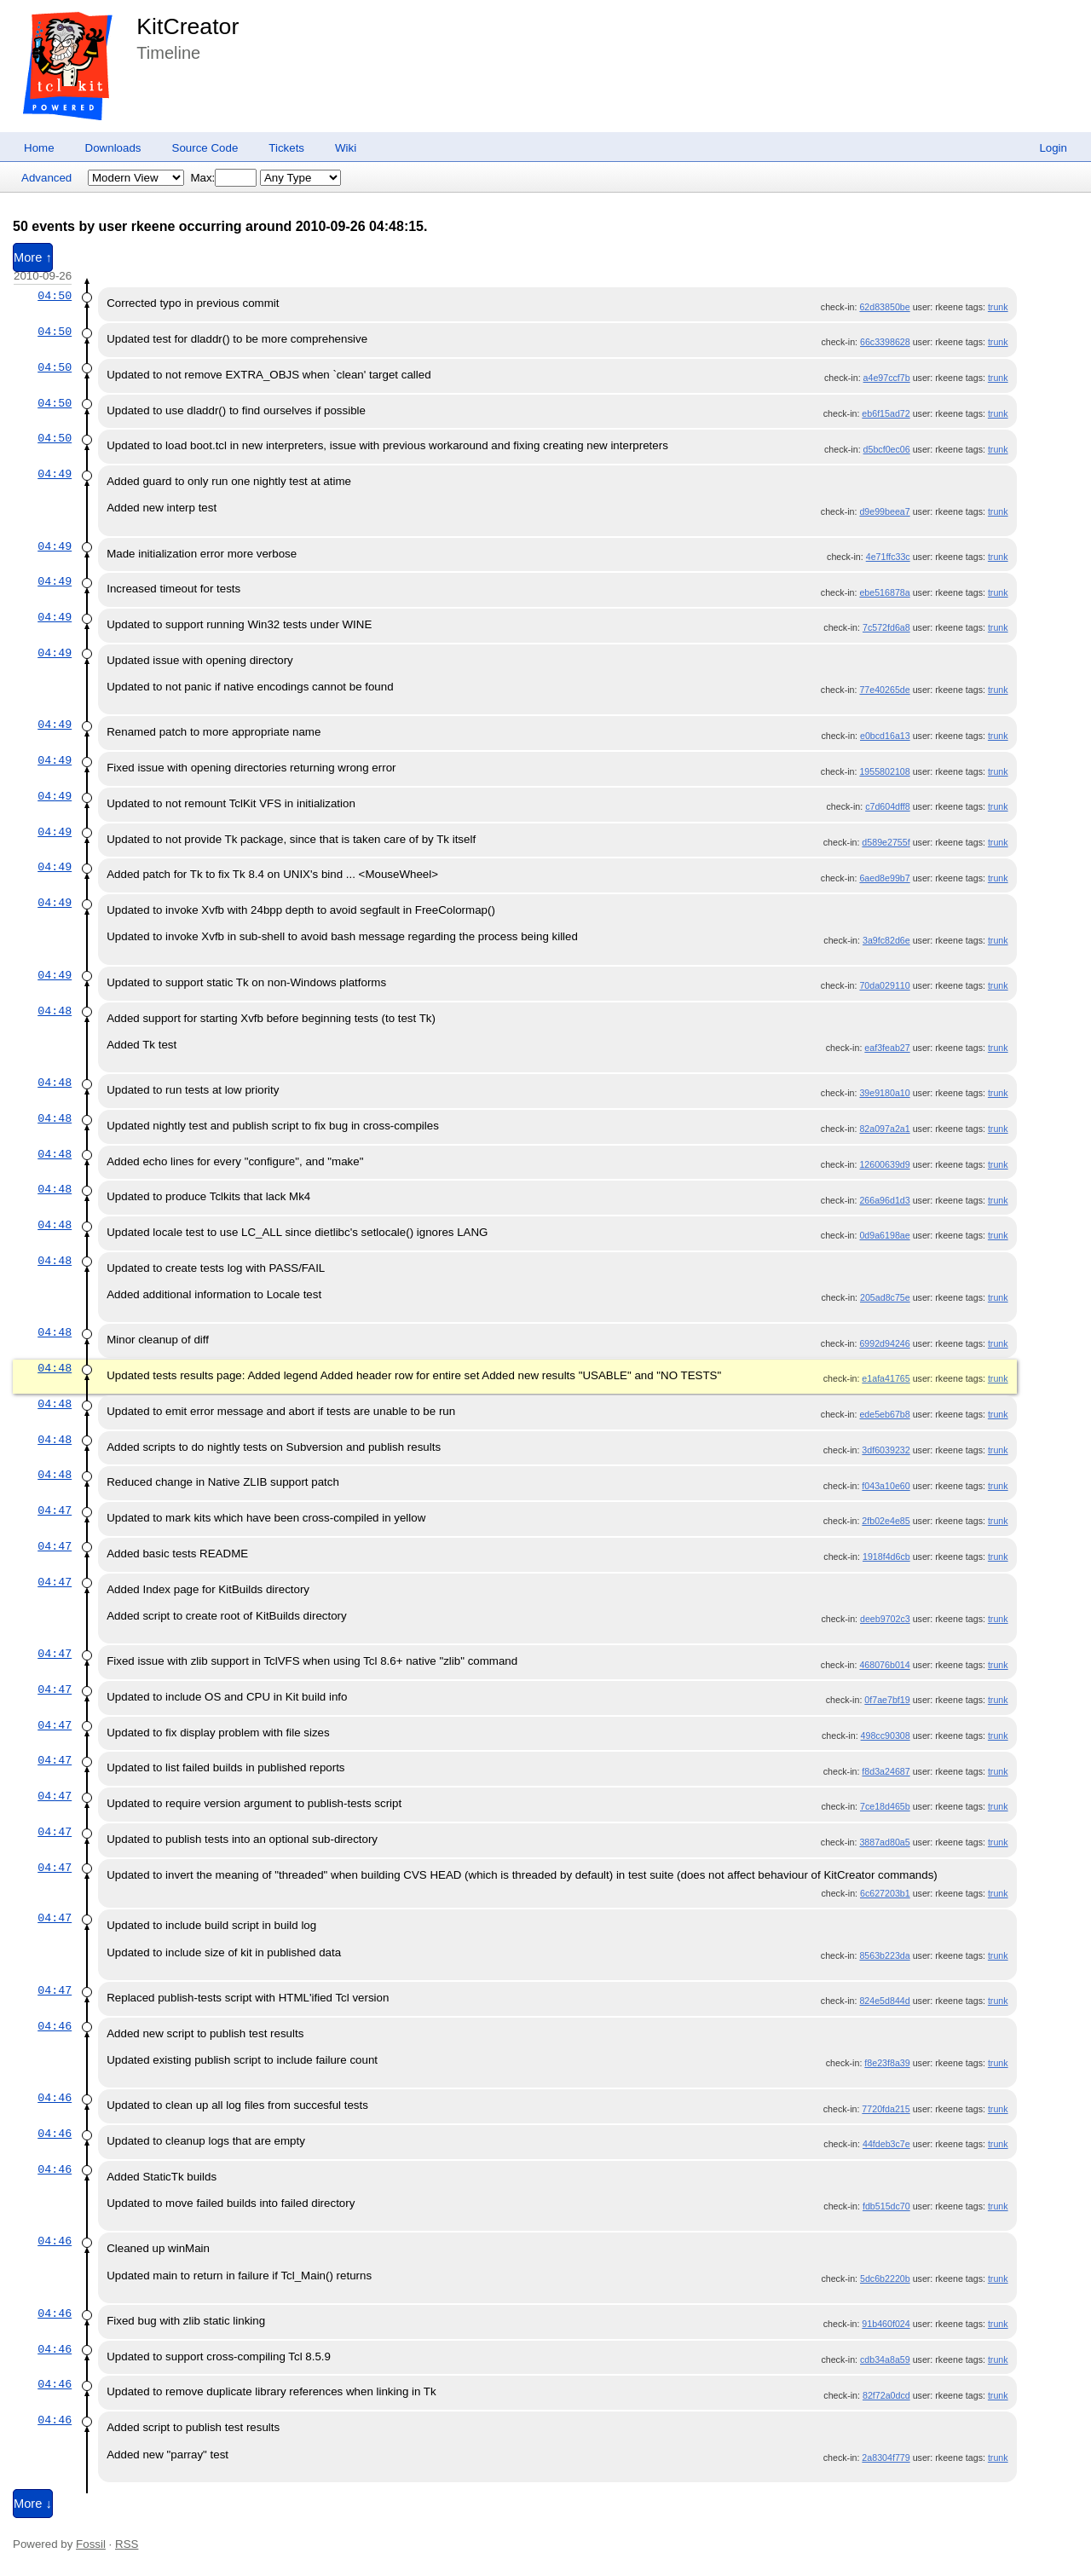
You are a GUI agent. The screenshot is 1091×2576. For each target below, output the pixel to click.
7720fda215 (885, 2109)
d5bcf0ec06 (886, 449)
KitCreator (187, 26)
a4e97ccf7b (886, 378)
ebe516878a (884, 592)
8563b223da (884, 1955)
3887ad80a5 (884, 1842)
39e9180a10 (884, 1093)
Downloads (113, 148)
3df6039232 (885, 1450)
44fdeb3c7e (886, 2144)
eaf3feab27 (886, 1048)
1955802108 (884, 771)
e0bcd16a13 (885, 736)
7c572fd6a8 (886, 627)
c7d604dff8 (887, 806)
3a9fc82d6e (886, 940)
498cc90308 (885, 1735)
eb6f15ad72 (885, 413)
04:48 (55, 1011)
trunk (998, 307)
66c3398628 (885, 342)
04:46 (55, 2026)
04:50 (55, 295)
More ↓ (33, 2503)
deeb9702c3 (885, 1619)
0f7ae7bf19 (886, 1700)
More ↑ (33, 257)
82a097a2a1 (884, 1128)
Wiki (345, 148)
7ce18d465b (885, 1806)
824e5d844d (884, 2001)
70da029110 (884, 985)
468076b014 (884, 1665)
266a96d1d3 (884, 1200)
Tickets (286, 148)
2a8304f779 (885, 2457)
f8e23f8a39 (886, 2063)
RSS (126, 2544)
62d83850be (884, 307)
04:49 (55, 474)
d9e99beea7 (884, 511)
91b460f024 (885, 2324)
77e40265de (884, 689)
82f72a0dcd (886, 2395)
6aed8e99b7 (884, 878)
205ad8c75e (885, 1297)
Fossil (91, 2544)
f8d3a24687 (885, 1771)
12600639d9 (884, 1164)
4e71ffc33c (888, 557)
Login (1053, 148)
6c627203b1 (885, 1893)
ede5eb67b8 (884, 1414)
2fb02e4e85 (885, 1521)
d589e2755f (885, 842)
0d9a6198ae (884, 1235)
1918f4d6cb (886, 1556)
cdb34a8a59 (885, 2359)
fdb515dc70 (886, 2206)
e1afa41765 (885, 1378)
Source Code (205, 148)
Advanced (46, 177)
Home (39, 148)
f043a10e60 (885, 1486)
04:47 (55, 1510)
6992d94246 (884, 1343)
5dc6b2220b (885, 2278)
